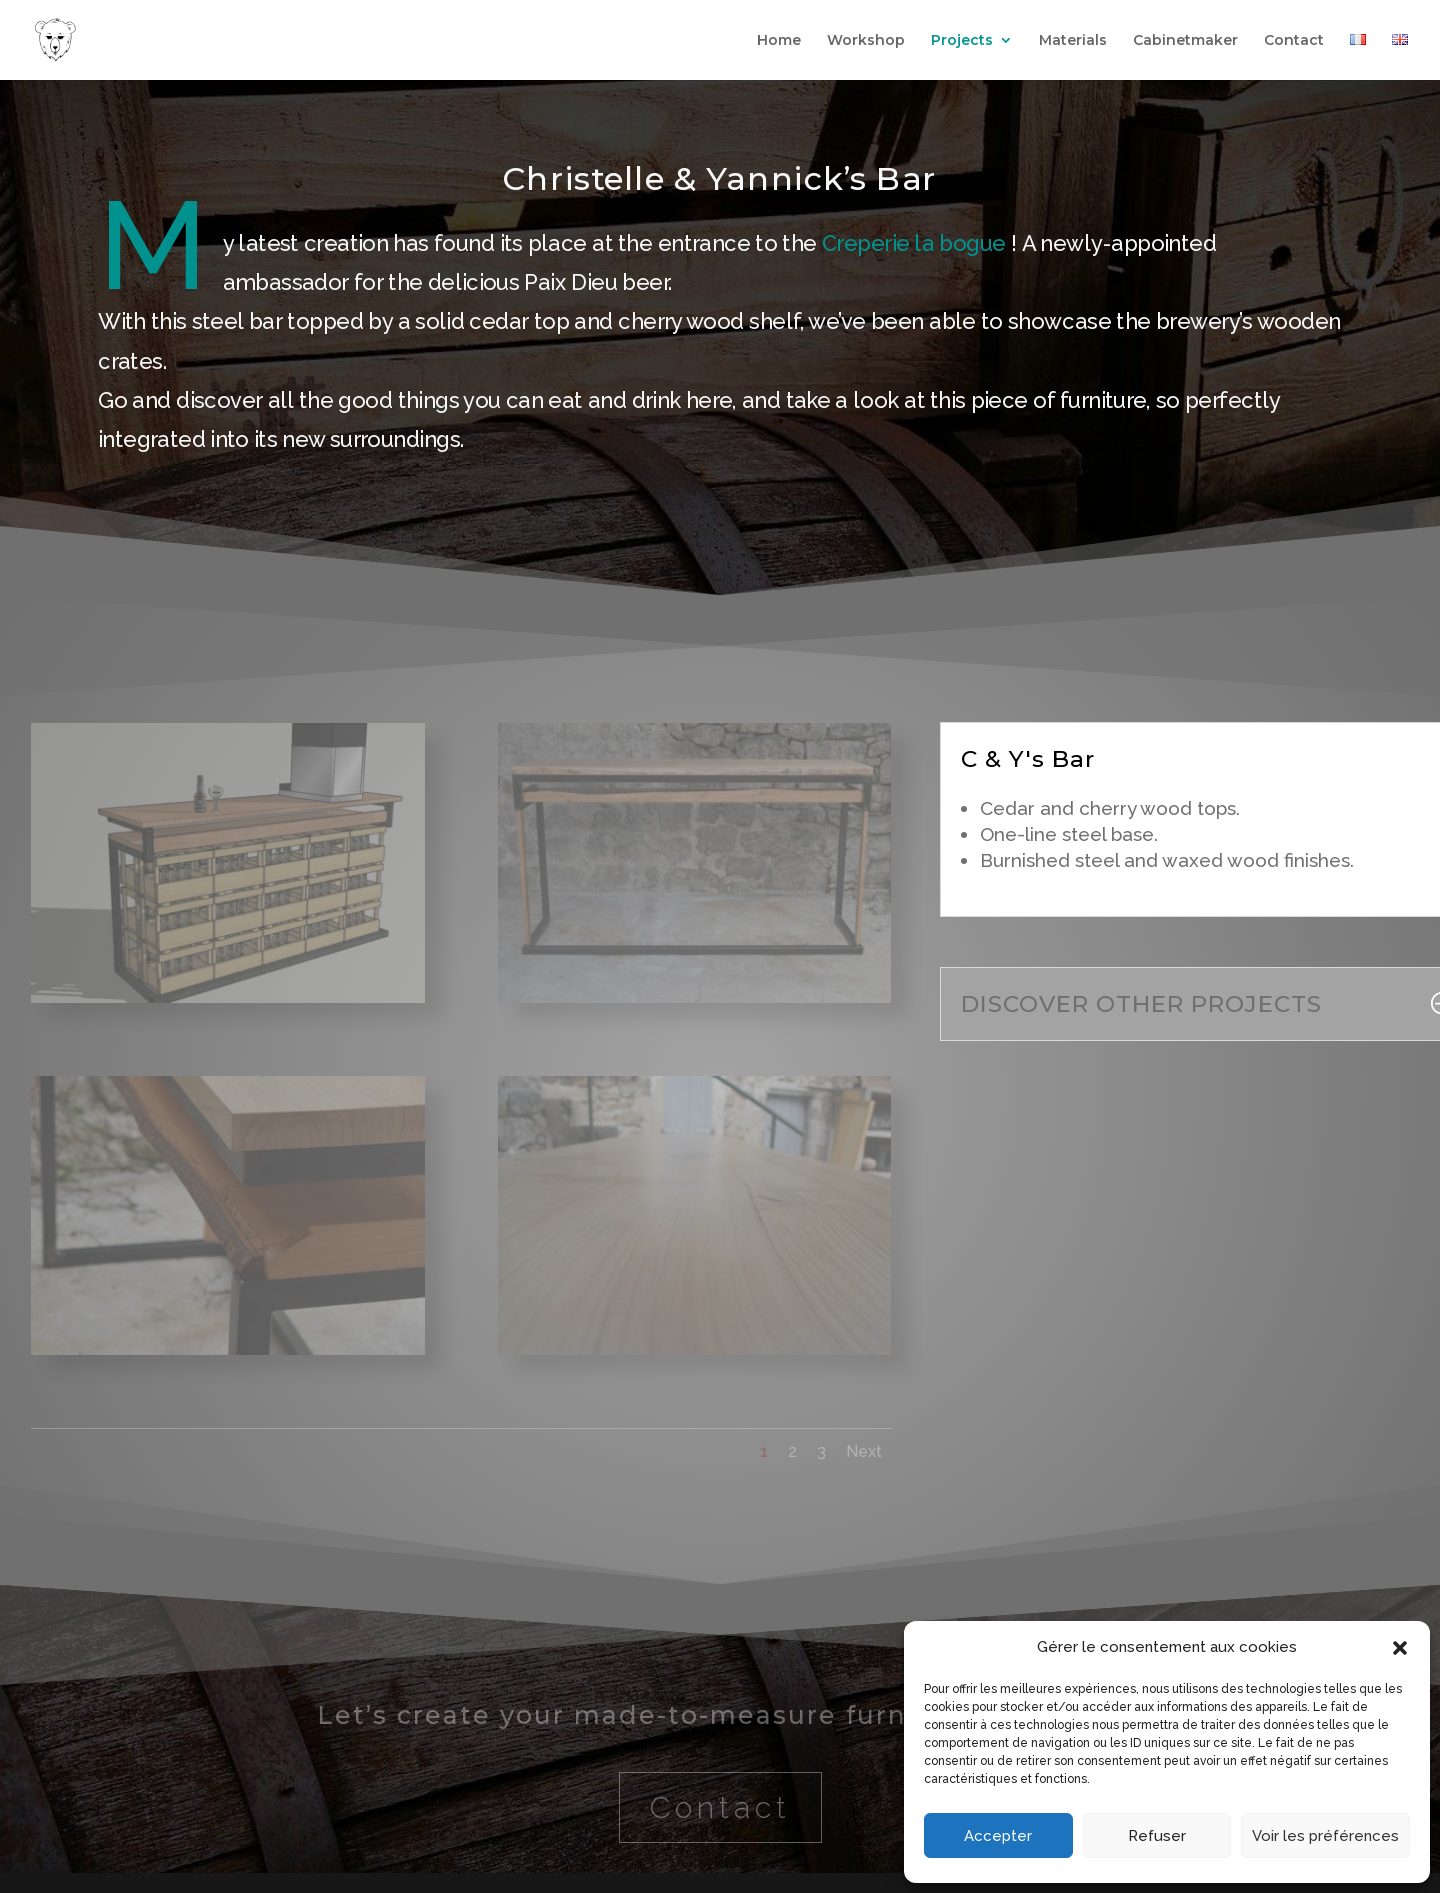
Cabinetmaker (1185, 41)
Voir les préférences (1325, 1836)
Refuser (1157, 1836)
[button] (1400, 1648)
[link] (914, 243)
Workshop (866, 41)
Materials (1073, 41)
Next (864, 1451)
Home (779, 41)
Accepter (998, 1836)
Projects (962, 41)
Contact (1294, 41)
